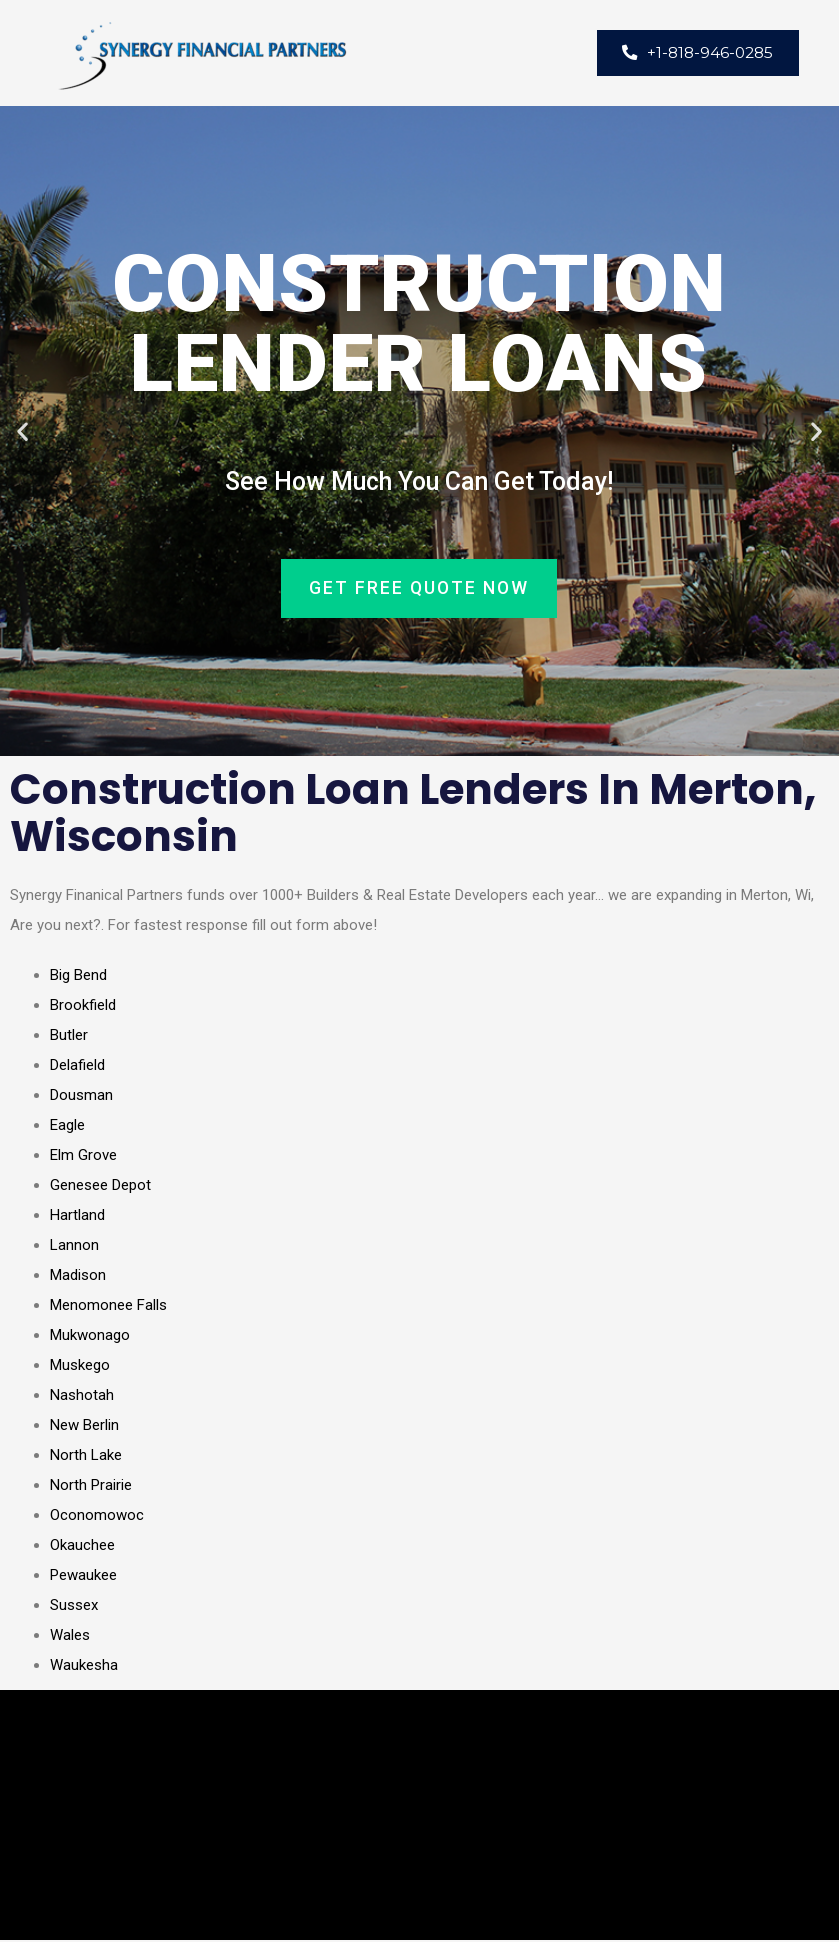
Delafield (77, 1067)
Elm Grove (83, 1157)
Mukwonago (90, 1337)
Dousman (81, 1097)
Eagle (67, 1127)
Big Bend (78, 977)
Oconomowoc (97, 1517)
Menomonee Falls (108, 1307)
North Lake (86, 1457)
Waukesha (84, 1667)
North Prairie (91, 1487)
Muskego (80, 1367)
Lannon (74, 1247)
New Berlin (84, 1427)
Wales (70, 1637)
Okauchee (82, 1547)
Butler (69, 1037)
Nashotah (82, 1397)
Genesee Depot (100, 1187)
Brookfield (83, 1007)
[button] (22, 432)
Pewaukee (83, 1577)
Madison (78, 1277)
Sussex (74, 1607)
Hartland (77, 1217)
